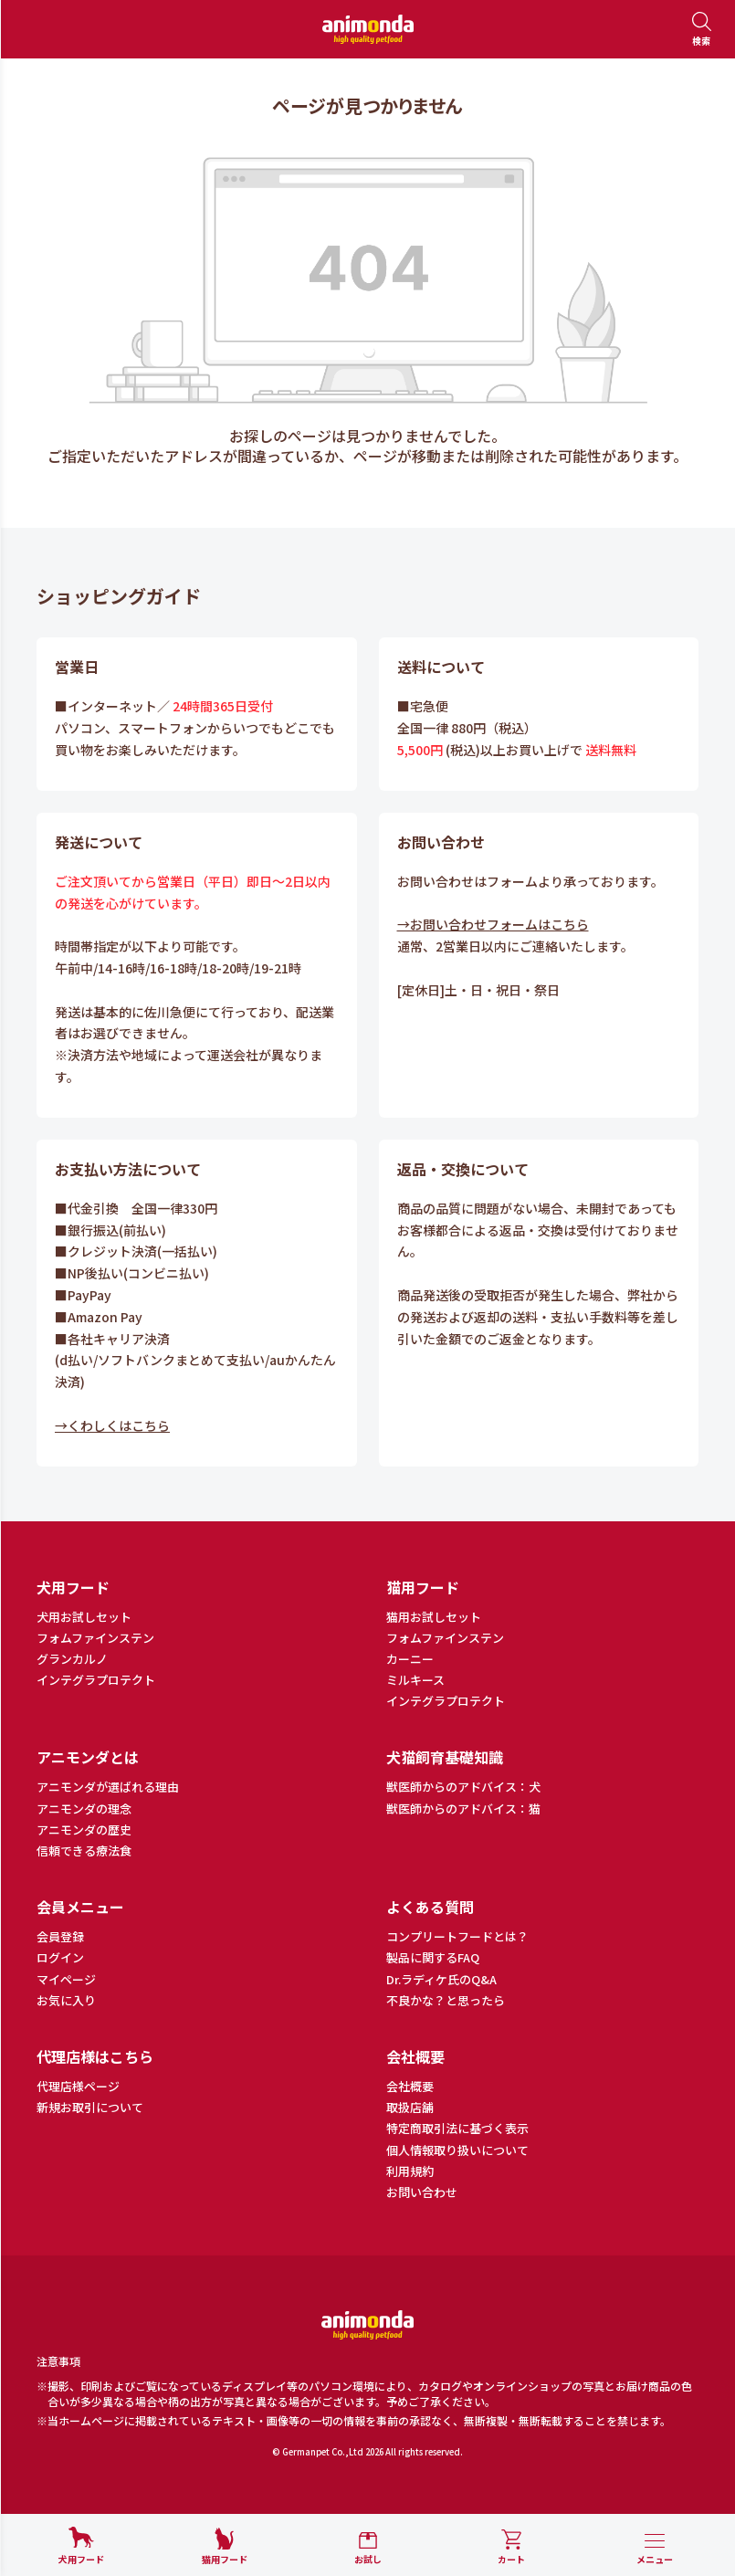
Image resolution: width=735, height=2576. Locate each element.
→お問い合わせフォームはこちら (493, 924)
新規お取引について (90, 2107)
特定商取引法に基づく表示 (457, 2128)
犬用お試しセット (84, 1617)
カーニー (410, 1659)
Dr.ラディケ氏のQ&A (441, 1979)
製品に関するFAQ (432, 1958)
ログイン (60, 1958)
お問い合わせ (421, 2192)
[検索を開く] (701, 29)
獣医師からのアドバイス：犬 (463, 1787)
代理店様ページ (78, 2086)
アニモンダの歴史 (84, 1830)
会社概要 (410, 2086)
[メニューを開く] (654, 2550)
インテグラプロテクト (96, 1680)
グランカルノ (72, 1659)
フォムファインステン (95, 1638)
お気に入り (66, 2000)
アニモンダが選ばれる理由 (108, 1787)
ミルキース (415, 1680)
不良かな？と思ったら (445, 2000)
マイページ (66, 1979)
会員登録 (60, 1937)
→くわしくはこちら (112, 1425)
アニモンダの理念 (84, 1809)
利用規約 (410, 2171)
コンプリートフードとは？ (457, 1937)
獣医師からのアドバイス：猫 (463, 1809)
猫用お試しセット (433, 1617)
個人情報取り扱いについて (457, 2150)
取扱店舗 (410, 2107)
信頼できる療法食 (84, 1851)
